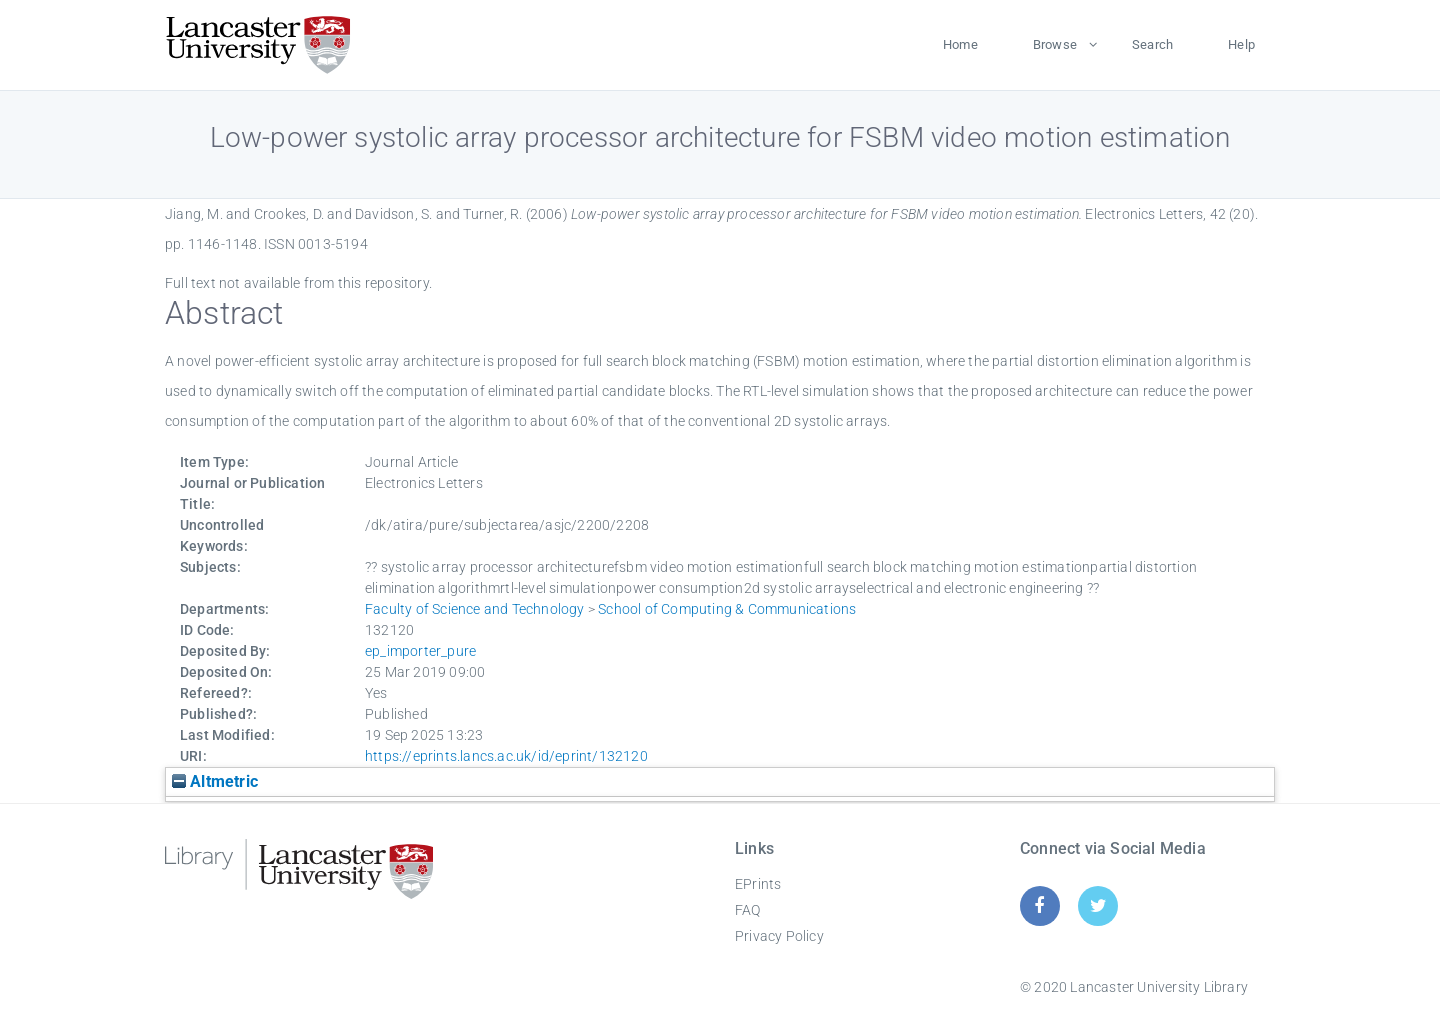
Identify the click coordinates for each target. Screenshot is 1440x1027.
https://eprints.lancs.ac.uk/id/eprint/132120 (506, 756)
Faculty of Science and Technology (475, 609)
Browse (1055, 44)
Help (1241, 44)
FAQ (748, 910)
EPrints (758, 884)
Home (960, 44)
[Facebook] (1039, 905)
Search (1152, 44)
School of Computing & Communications (727, 609)
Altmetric (215, 781)
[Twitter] (1098, 905)
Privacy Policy (779, 936)
